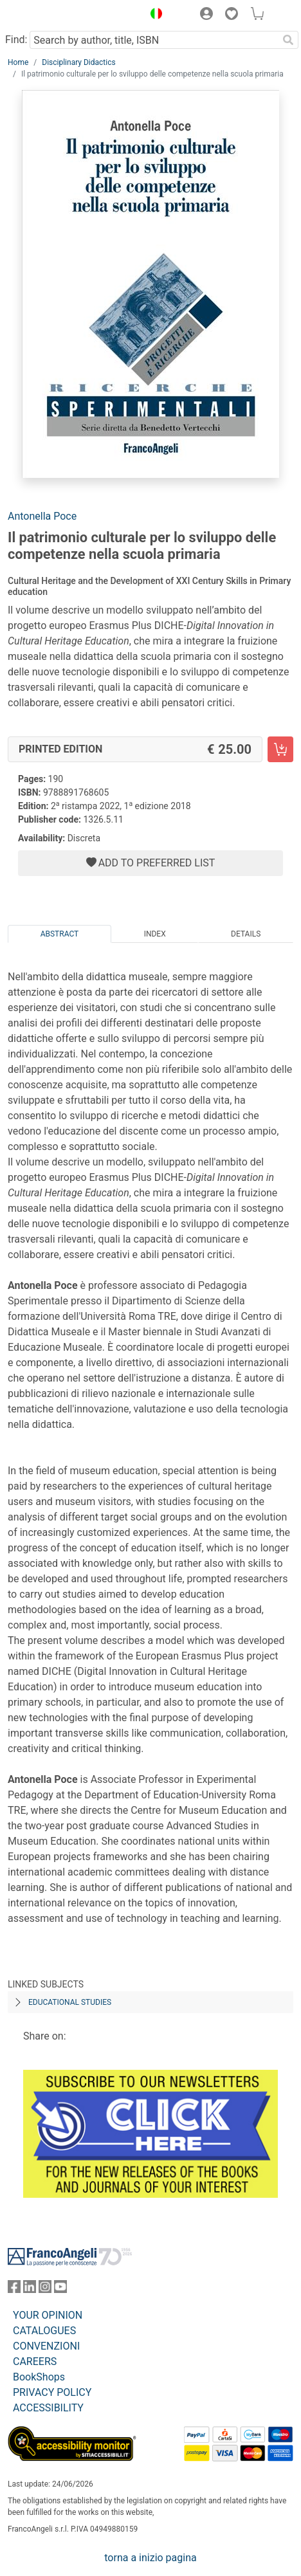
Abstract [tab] (60, 933)
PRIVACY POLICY (52, 2392)
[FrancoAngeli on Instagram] (45, 2289)
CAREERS (35, 2361)
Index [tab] (155, 933)
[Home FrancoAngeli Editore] (51, 15)
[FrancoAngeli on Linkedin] (29, 2289)
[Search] (288, 40)
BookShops (39, 2377)
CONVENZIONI (46, 2346)
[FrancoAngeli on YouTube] (60, 2289)
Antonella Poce (42, 516)
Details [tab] (245, 933)
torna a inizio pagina (150, 2558)
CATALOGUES (44, 2331)
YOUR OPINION (47, 2315)
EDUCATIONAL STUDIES (69, 2002)
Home (18, 62)
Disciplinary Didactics (78, 62)
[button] (153, 15)
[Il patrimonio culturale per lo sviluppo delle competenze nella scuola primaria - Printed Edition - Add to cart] (280, 749)
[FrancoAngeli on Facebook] (14, 2289)
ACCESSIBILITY (48, 2408)
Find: (16, 39)
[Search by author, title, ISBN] (154, 40)
